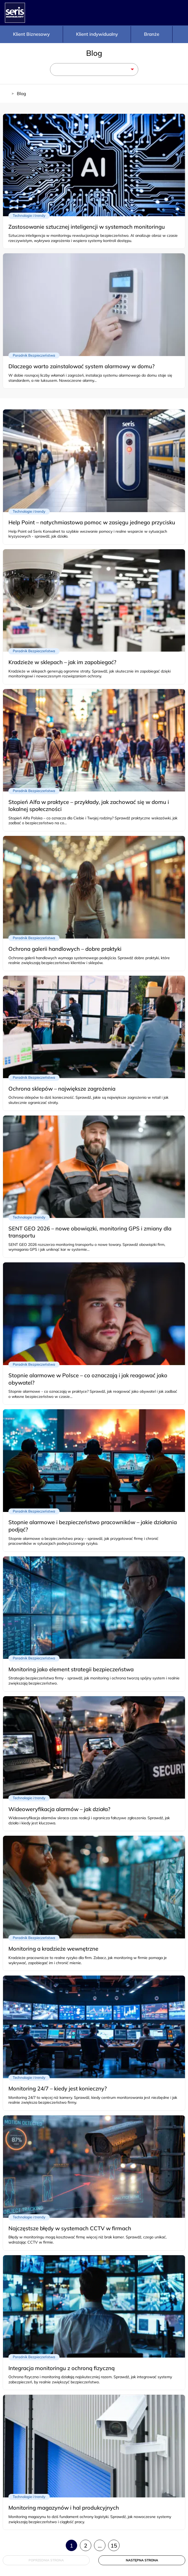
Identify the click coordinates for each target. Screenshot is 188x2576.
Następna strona (142, 2560)
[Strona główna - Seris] (15, 13)
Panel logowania (177, 13)
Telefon (156, 12)
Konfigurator (135, 12)
